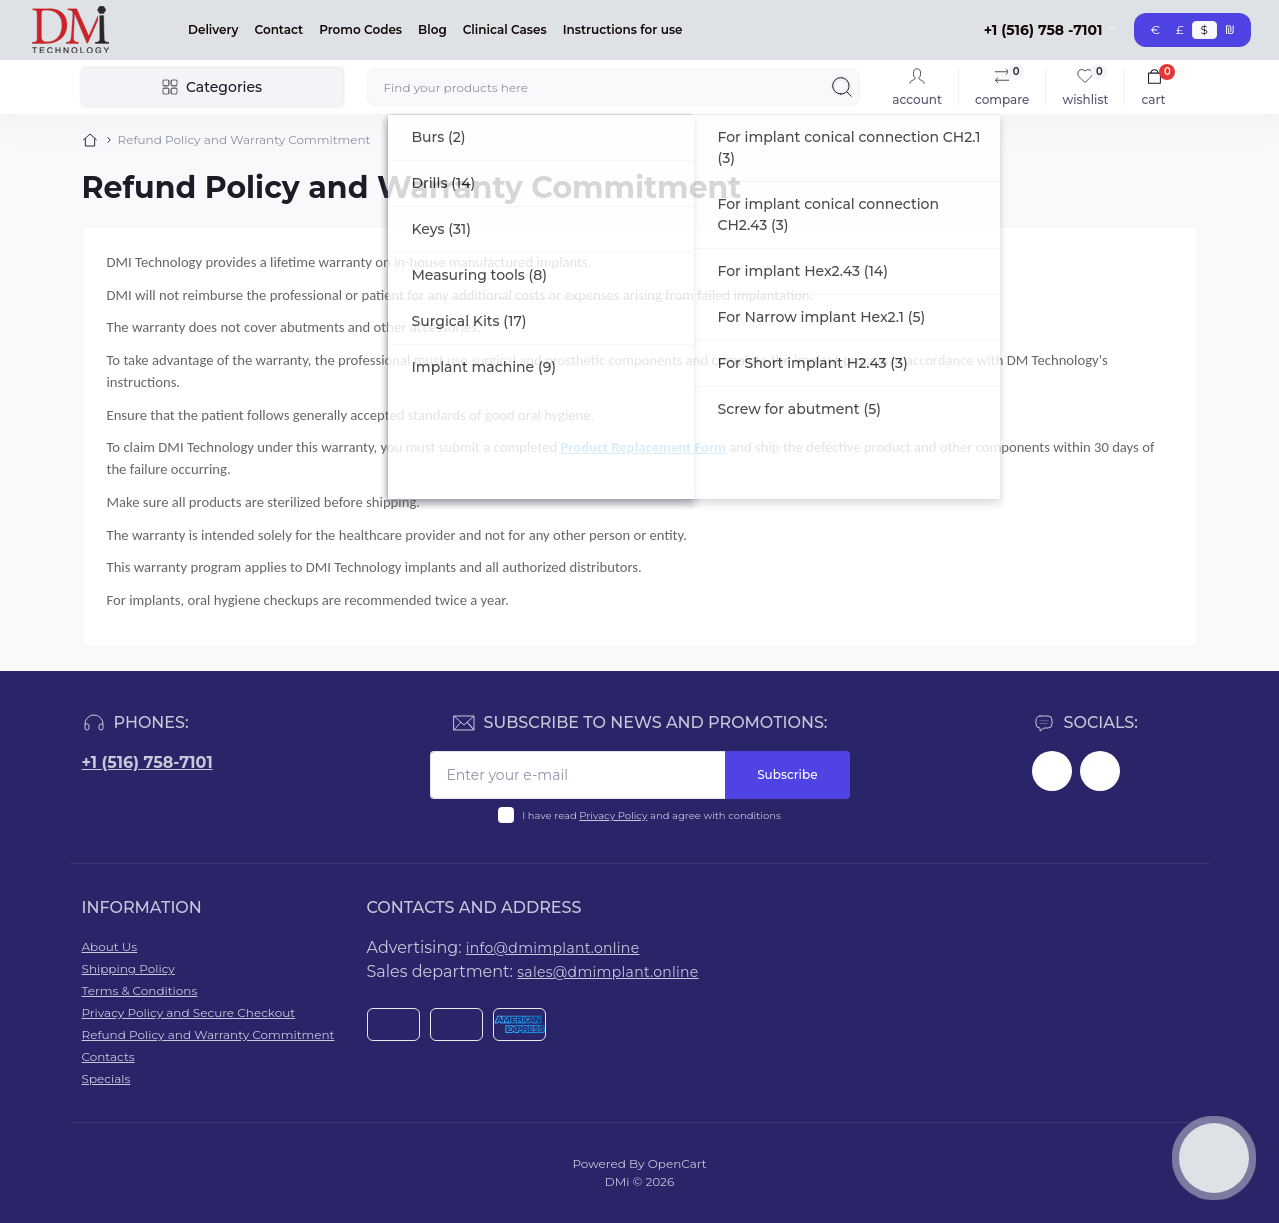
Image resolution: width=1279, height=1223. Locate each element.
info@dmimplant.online (553, 948)
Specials (106, 1078)
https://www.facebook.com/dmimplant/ (1052, 771)
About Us (110, 946)
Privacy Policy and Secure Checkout (189, 1012)
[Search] (842, 87)
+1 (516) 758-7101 (147, 762)
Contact (279, 29)
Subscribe (787, 774)
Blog (432, 29)
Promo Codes (360, 29)
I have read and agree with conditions (651, 815)
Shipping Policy (128, 968)
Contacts (108, 1056)
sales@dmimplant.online (607, 972)
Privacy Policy (613, 815)
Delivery (213, 29)
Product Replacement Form (643, 447)
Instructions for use (623, 29)
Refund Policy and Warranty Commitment (208, 1034)
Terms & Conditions (140, 990)
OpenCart (677, 1163)
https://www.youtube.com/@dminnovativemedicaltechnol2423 (1100, 771)
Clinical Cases (505, 29)
